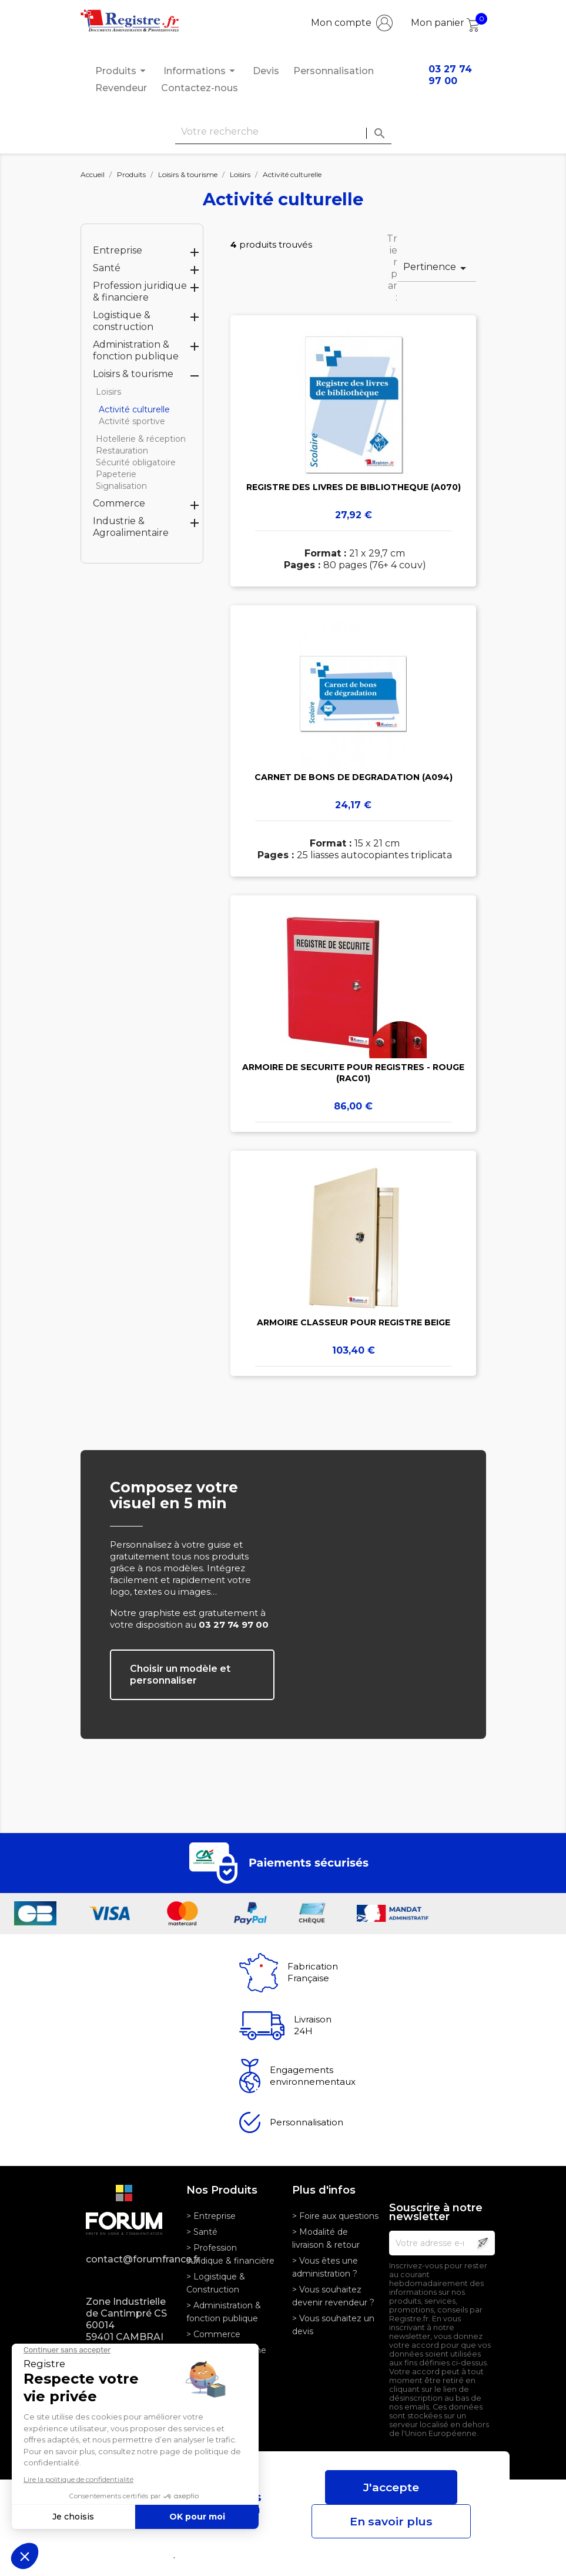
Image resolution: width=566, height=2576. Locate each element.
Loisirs (108, 391)
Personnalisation (333, 70)
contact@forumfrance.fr (127, 2259)
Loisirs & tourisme (133, 373)
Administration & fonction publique (136, 350)
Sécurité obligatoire (136, 462)
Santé (106, 268)
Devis (266, 70)
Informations (201, 71)
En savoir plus (391, 2521)
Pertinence (436, 268)
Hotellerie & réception (141, 439)
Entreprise (117, 250)
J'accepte (391, 2487)
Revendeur (121, 88)
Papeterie (116, 474)
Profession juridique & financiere (140, 291)
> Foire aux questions (335, 2216)
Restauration (122, 450)
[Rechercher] (283, 132)
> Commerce (213, 2334)
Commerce (119, 503)
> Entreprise (211, 2216)
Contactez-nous (199, 88)
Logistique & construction (123, 320)
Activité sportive (132, 421)
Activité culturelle (134, 409)
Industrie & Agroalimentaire (131, 526)
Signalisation (121, 486)
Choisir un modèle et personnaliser (180, 1674)
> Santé (201, 2232)
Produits (122, 71)
